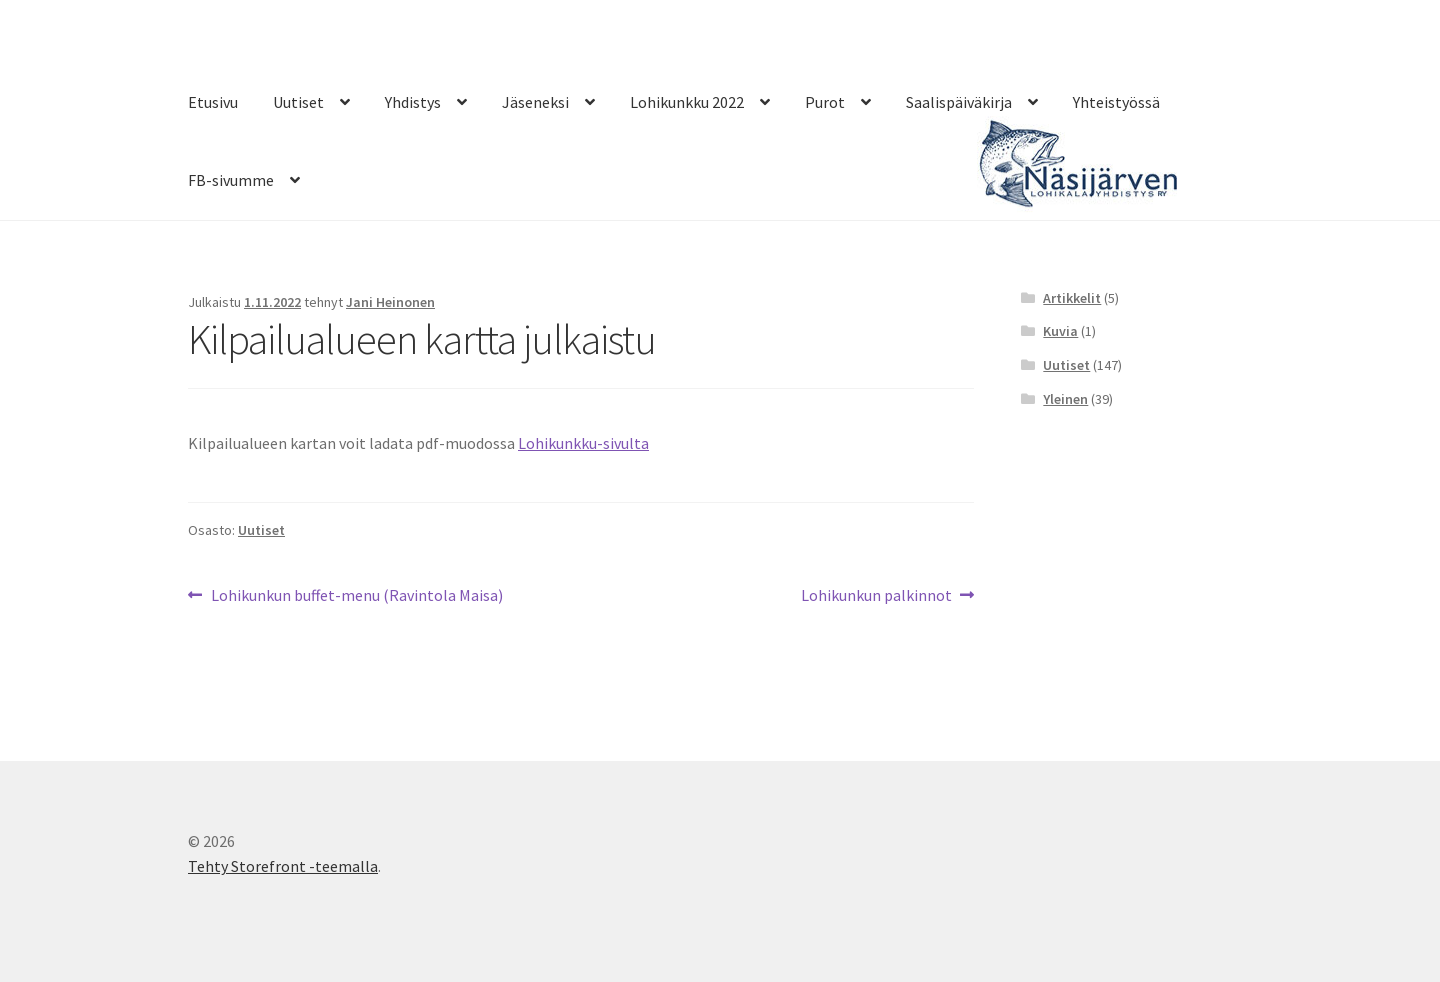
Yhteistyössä (1116, 102)
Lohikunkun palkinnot (876, 596)
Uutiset (298, 102)
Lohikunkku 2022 (687, 102)
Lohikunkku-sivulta (583, 443)
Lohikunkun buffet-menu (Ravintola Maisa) (356, 596)
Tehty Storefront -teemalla (283, 866)
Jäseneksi (535, 102)
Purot (825, 102)
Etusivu (213, 102)
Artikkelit (1072, 298)
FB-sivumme (231, 180)
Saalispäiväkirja (959, 102)
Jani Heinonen (390, 302)
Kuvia (1060, 331)
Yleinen (1065, 399)
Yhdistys (413, 102)
